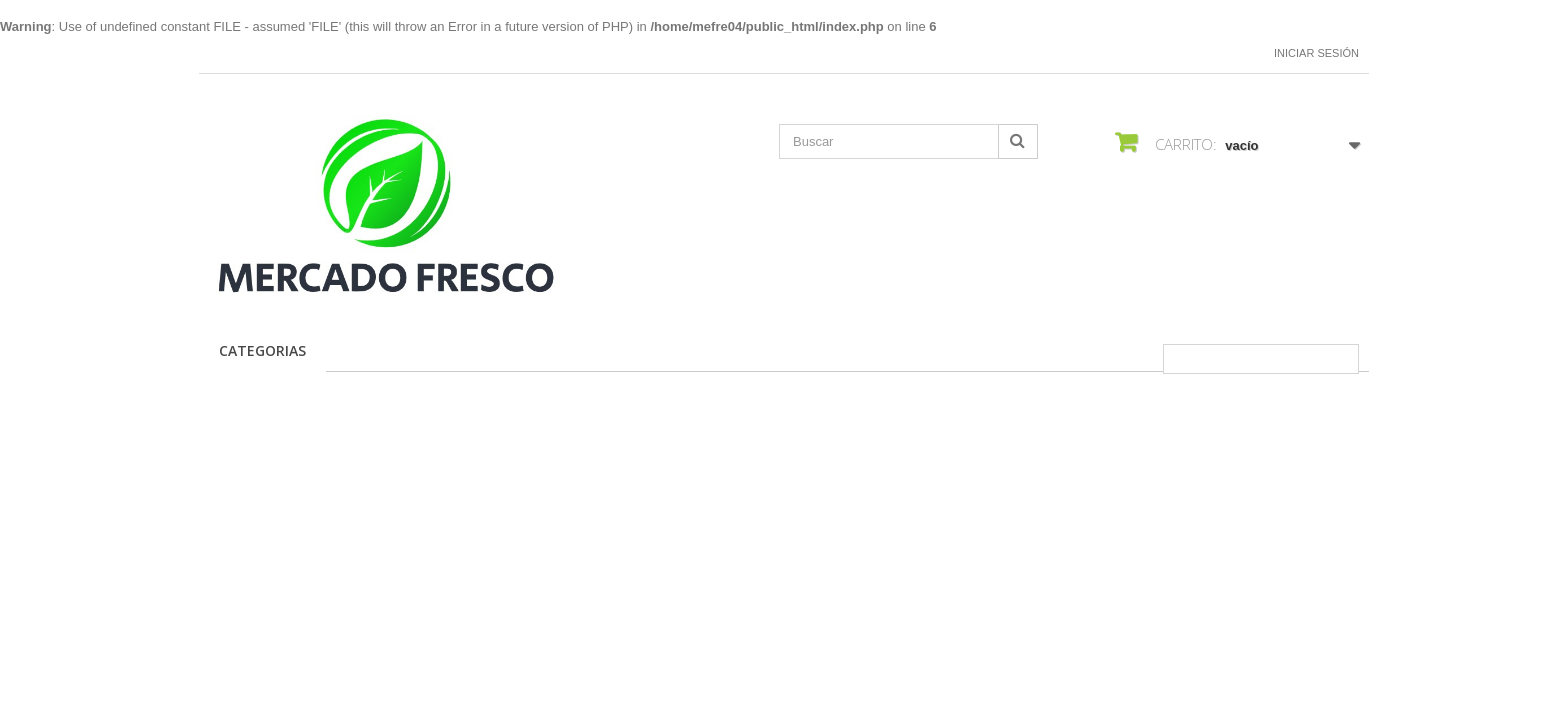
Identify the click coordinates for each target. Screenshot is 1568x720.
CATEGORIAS (262, 350)
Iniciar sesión (1316, 53)
